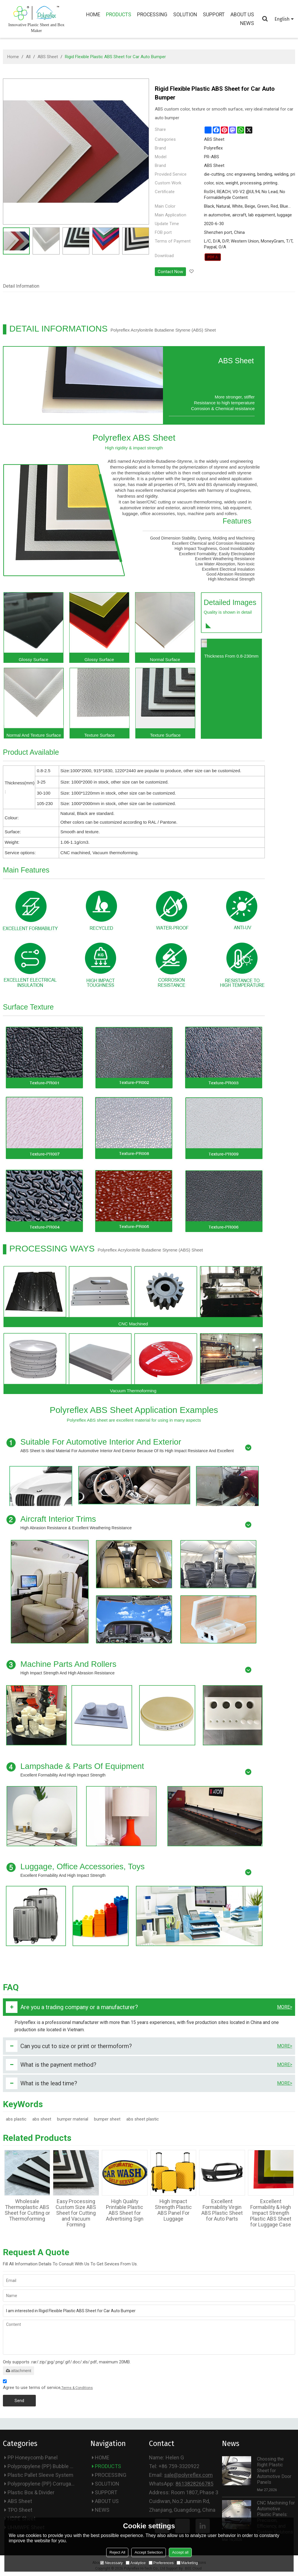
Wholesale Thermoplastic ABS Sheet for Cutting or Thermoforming (27, 2210)
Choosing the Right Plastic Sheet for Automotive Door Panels (274, 2470)
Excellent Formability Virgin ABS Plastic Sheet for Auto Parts (222, 2210)
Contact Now (170, 271)
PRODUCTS (118, 14)
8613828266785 (194, 2484)
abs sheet (41, 2119)
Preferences (161, 2563)
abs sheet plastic (142, 2119)
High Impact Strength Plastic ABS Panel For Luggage (173, 2210)
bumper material (72, 2119)
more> (284, 2007)
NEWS (247, 23)
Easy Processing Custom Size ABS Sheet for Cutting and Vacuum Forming (76, 2213)
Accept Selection (148, 2552)
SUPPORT (214, 14)
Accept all (180, 2552)
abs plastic (16, 2119)
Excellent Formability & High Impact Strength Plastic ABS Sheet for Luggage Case (271, 2213)
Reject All (117, 2552)
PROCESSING (152, 14)
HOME (93, 14)
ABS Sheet (48, 56)
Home (13, 56)
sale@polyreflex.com (188, 2475)
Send (19, 2400)
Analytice (136, 2563)
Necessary (111, 2563)
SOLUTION (185, 14)
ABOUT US (242, 14)
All (28, 56)
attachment (18, 2370)
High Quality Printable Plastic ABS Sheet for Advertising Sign (124, 2210)
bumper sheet (107, 2119)
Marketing (187, 2563)
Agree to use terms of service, (48, 2385)
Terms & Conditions (77, 2388)
